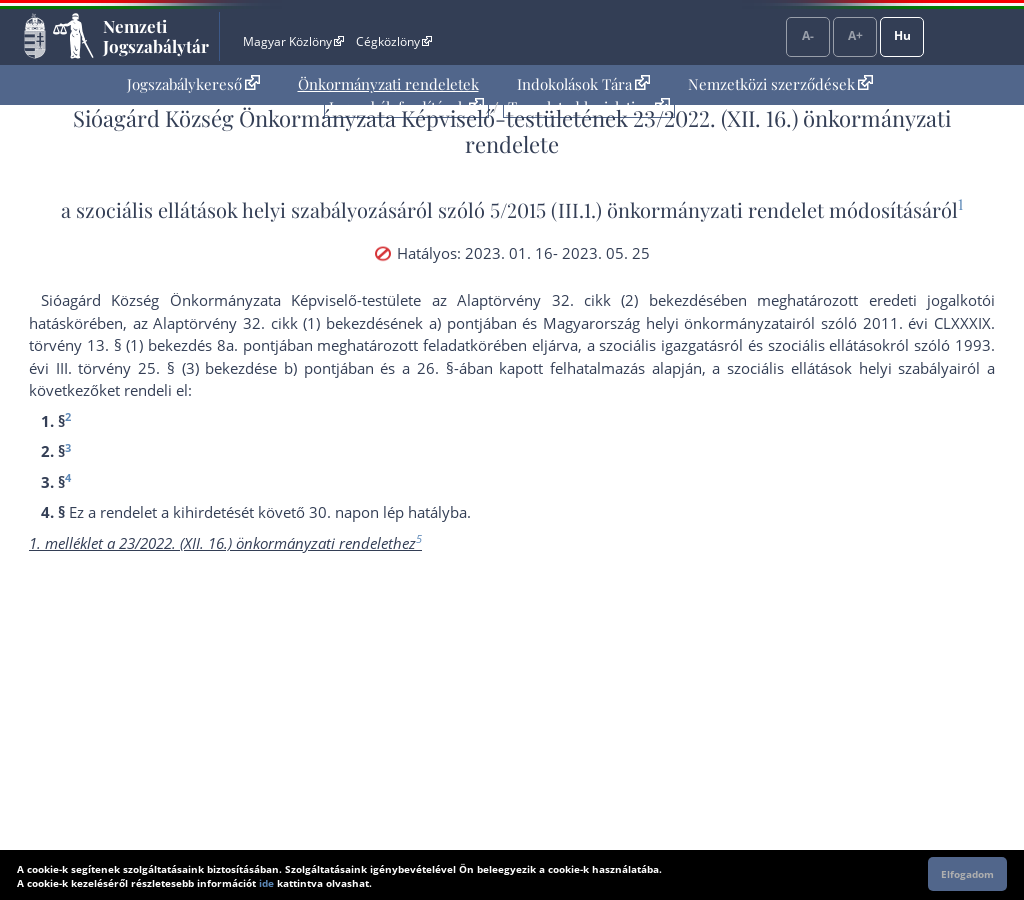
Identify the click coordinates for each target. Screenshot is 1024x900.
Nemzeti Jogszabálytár (156, 36)
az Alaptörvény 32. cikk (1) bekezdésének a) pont (306, 323)
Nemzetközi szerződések (780, 84)
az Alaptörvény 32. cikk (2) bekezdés (572, 300)
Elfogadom (967, 874)
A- (808, 35)
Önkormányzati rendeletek (388, 84)
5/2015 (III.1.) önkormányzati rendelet (657, 209)
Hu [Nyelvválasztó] (902, 35)
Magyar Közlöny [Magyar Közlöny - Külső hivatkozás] (293, 41)
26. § (435, 368)
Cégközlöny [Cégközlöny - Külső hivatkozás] (394, 41)
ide (266, 883)
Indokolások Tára (583, 84)
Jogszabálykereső (193, 84)
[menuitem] (193, 84)
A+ (855, 35)
